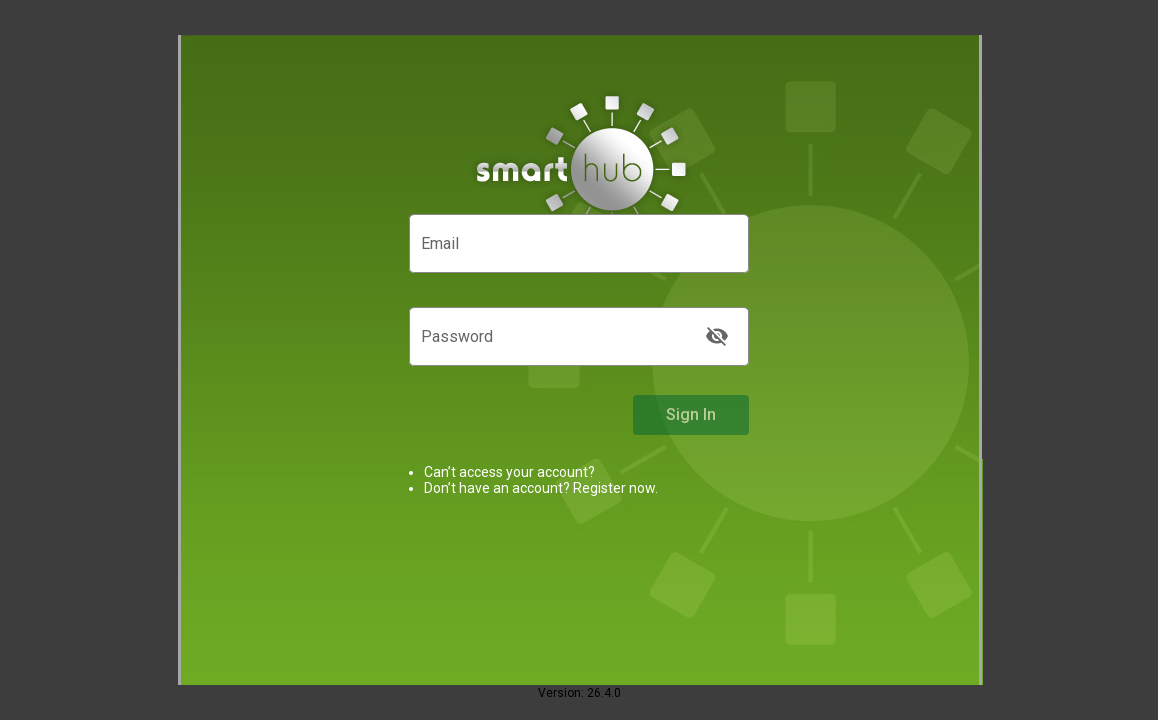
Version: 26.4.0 (579, 693)
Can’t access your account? (509, 472)
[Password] (559, 341)
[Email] (579, 248)
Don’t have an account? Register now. (541, 488)
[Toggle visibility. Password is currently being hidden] (717, 336)
